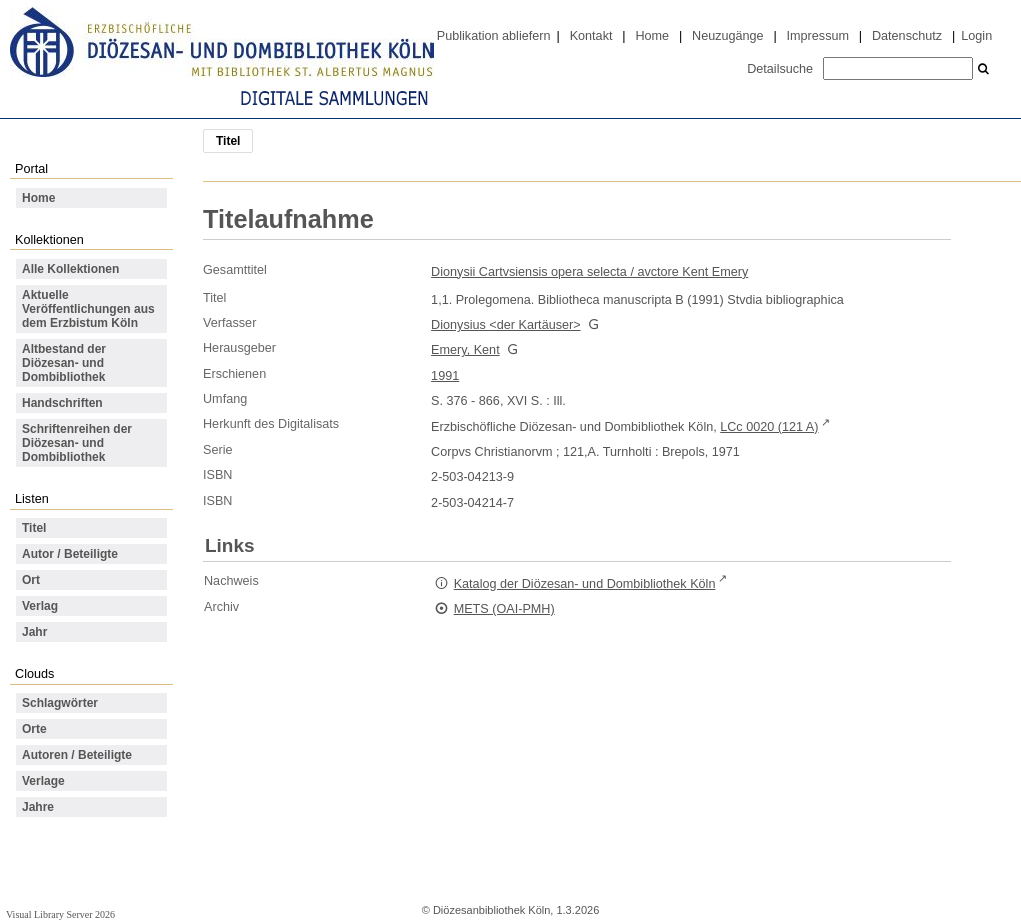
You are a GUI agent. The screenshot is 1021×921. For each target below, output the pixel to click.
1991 (445, 376)
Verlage (43, 781)
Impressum (818, 36)
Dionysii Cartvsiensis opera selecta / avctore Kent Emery (589, 272)
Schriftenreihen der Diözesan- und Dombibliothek (77, 443)
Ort (31, 580)
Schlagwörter (60, 703)
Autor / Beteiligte (70, 554)
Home (652, 36)
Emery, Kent (465, 350)
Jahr (34, 632)
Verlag (40, 606)
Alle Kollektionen (70, 269)
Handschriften (62, 403)
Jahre (38, 807)
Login (976, 36)
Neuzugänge (728, 36)
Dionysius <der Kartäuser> (505, 325)
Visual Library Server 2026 (60, 914)
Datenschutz (907, 36)
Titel (34, 528)
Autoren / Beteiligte (77, 755)
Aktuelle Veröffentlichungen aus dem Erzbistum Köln (88, 309)
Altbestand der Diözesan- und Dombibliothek (64, 363)
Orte (34, 729)
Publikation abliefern (494, 36)
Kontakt (591, 36)
